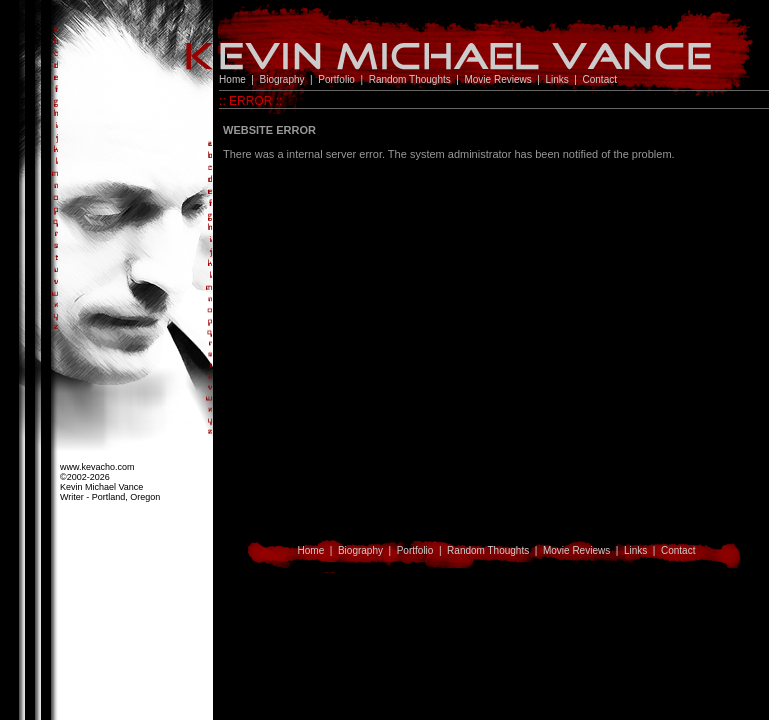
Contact (600, 79)
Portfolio (336, 79)
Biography (282, 79)
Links (556, 79)
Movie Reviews (497, 79)
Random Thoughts (410, 79)
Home (232, 79)
